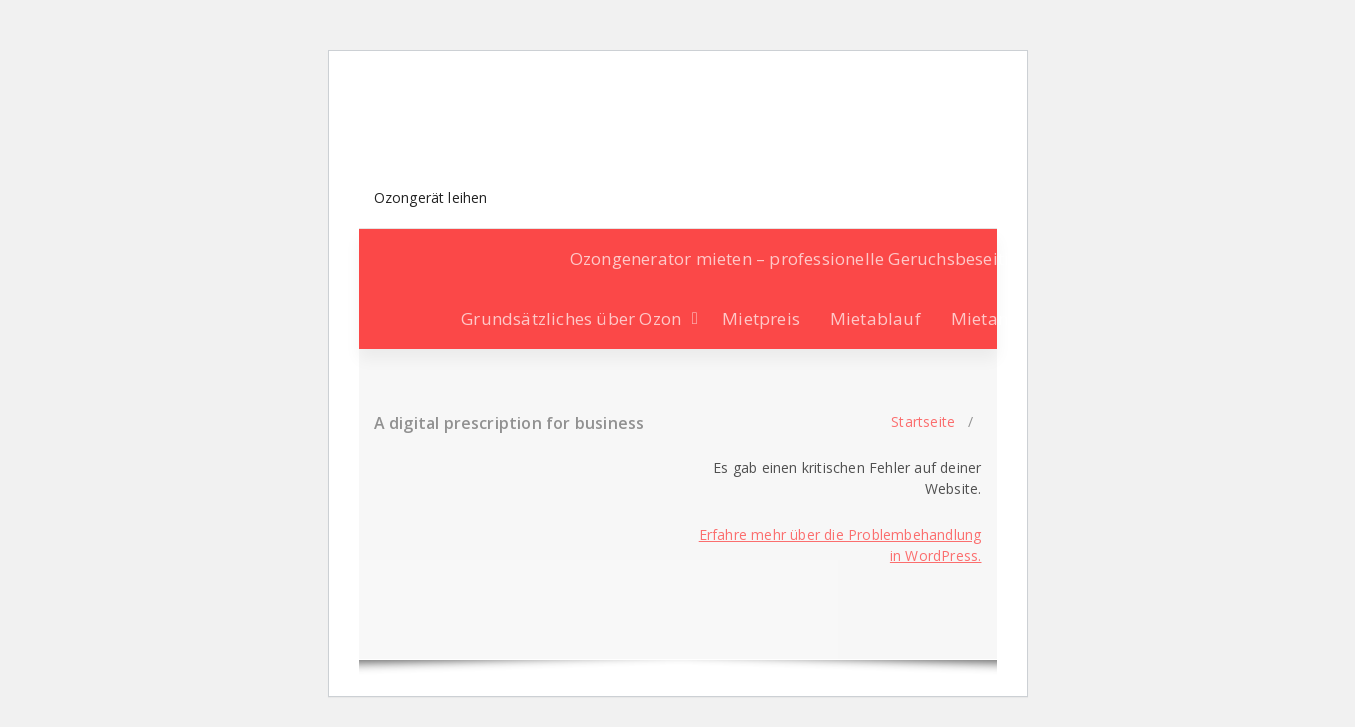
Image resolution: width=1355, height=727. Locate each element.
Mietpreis (761, 318)
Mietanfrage (1001, 318)
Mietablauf (875, 318)
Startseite (923, 421)
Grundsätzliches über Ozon (571, 318)
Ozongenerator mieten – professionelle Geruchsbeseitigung (810, 258)
